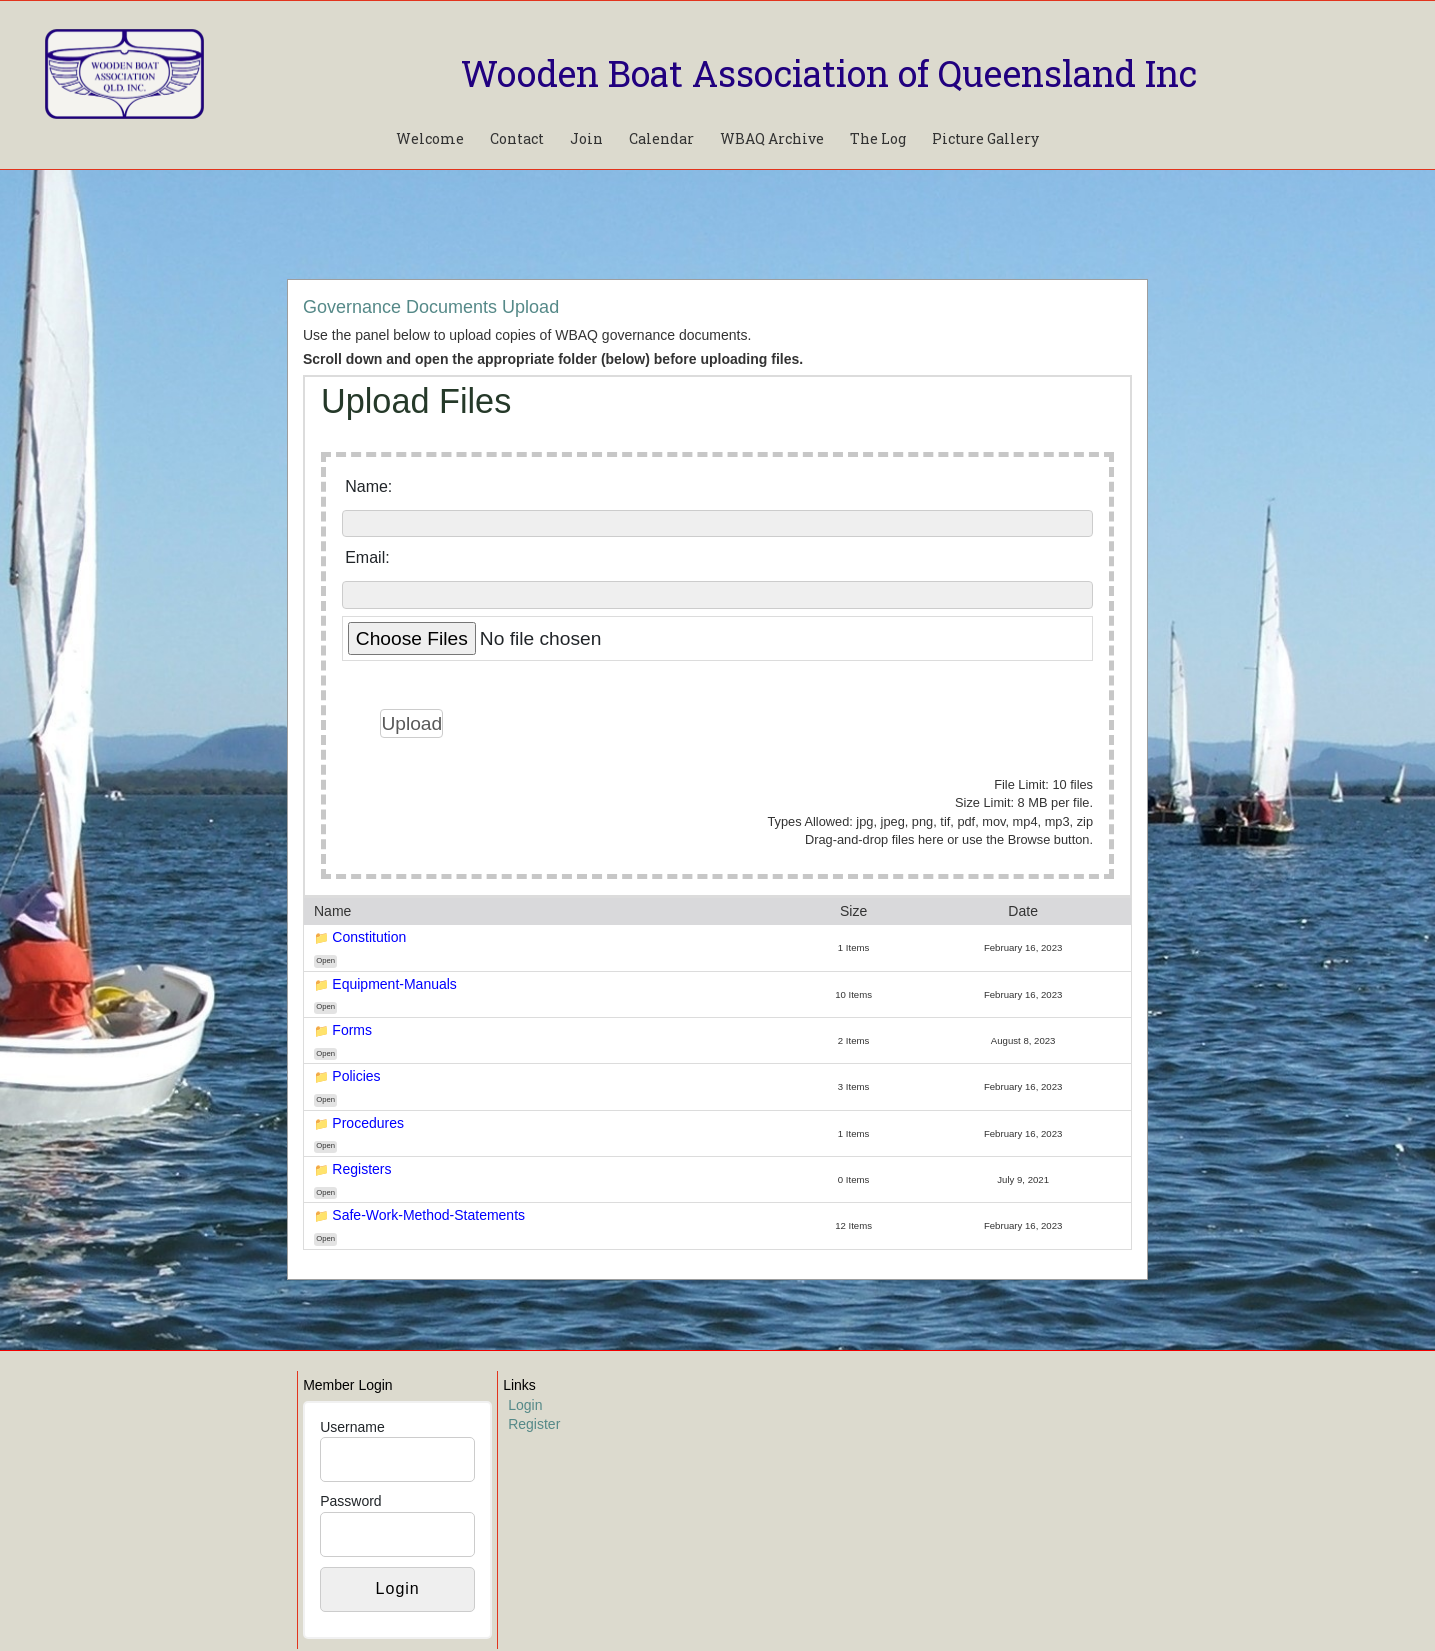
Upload (411, 723)
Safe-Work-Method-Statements (428, 1215)
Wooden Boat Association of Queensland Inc (829, 73)
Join (586, 138)
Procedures (368, 1123)
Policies (356, 1076)
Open (325, 960)
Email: (367, 557)
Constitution (369, 937)
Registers (361, 1169)
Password (350, 1501)
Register (534, 1424)
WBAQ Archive (772, 138)
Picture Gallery (985, 138)
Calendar (661, 138)
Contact (517, 138)
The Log (878, 138)
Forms (352, 1030)
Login (525, 1405)
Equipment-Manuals (394, 984)
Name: (368, 486)
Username (352, 1427)
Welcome (430, 138)
